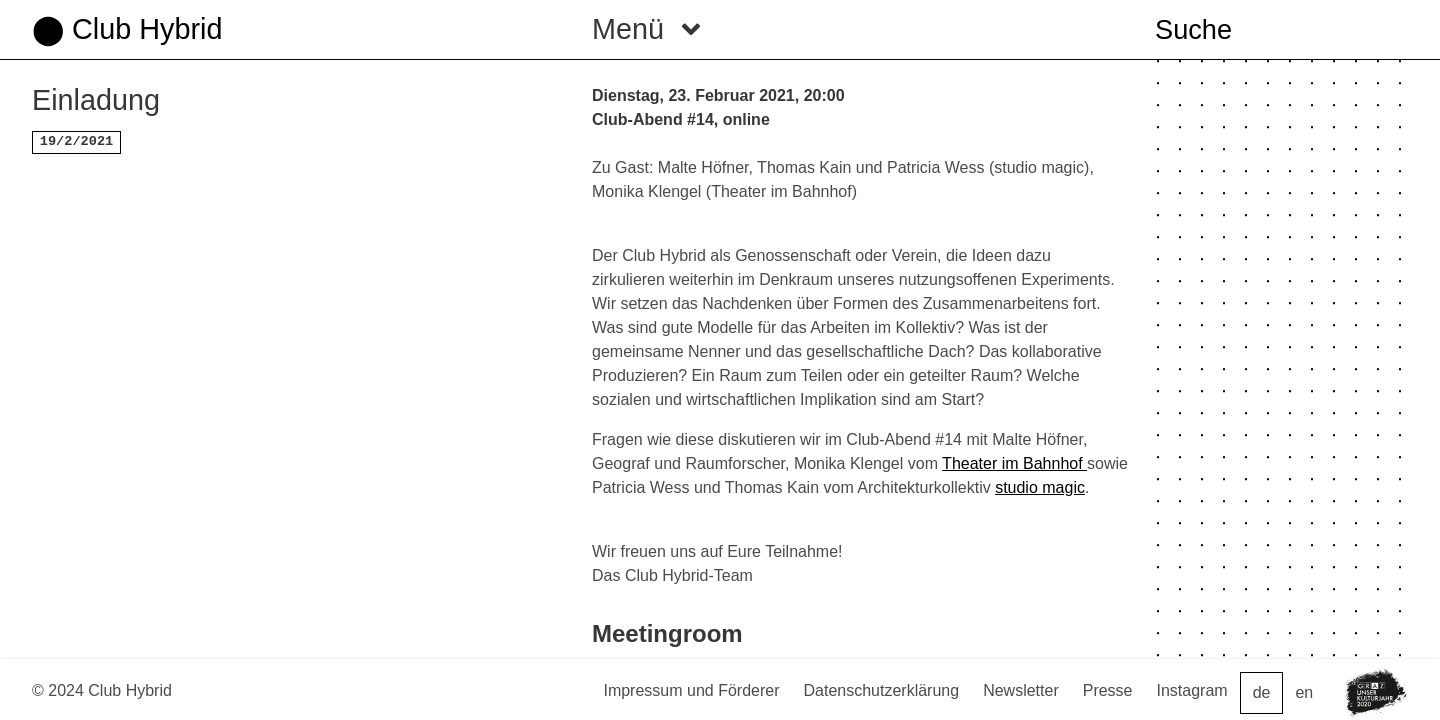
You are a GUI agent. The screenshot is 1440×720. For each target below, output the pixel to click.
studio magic (1040, 487)
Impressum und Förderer (691, 690)
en (1304, 692)
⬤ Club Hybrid (127, 29)
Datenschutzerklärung (882, 690)
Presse (1108, 690)
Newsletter (1021, 690)
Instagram (1192, 690)
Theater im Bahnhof (1014, 463)
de (1262, 692)
